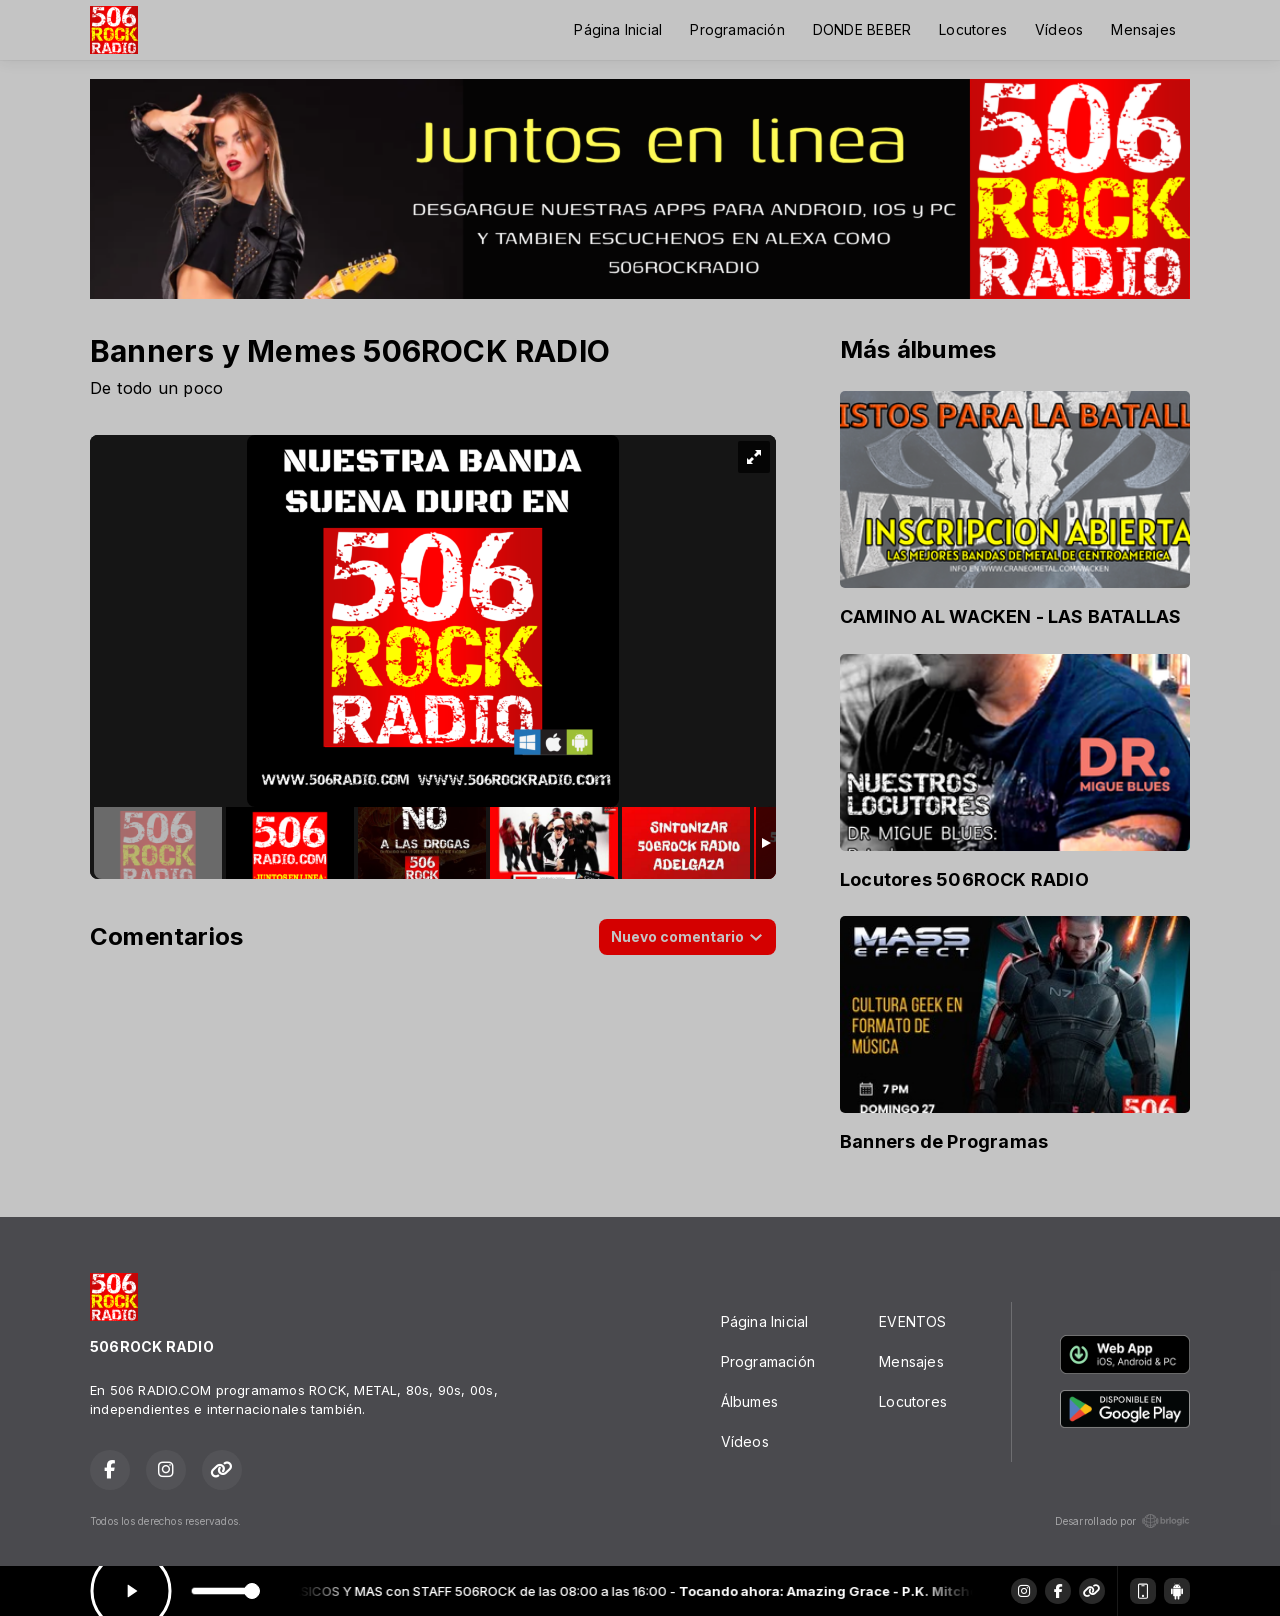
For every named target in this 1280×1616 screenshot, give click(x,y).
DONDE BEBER (862, 29)
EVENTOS (912, 1321)
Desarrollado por (1122, 1521)
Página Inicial (618, 29)
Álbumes (749, 1401)
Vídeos (1059, 29)
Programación (737, 29)
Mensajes (1143, 29)
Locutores (973, 29)
